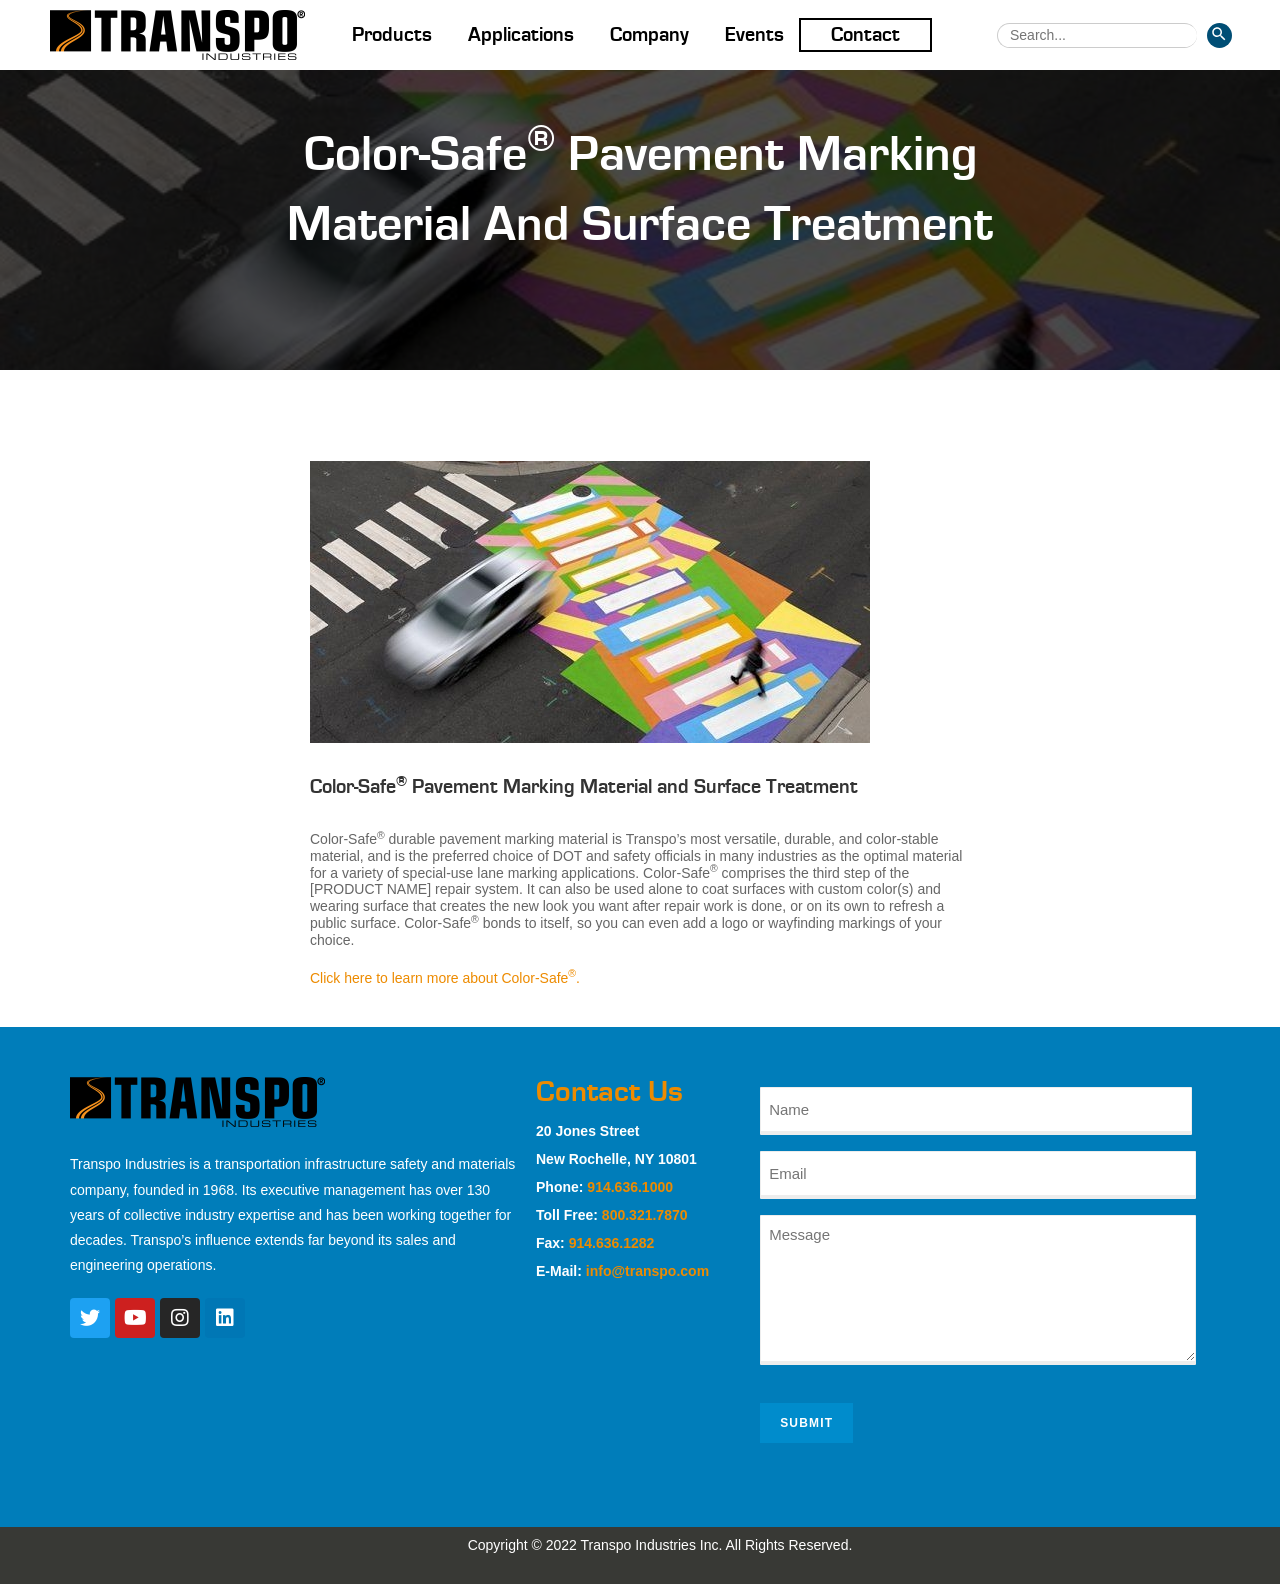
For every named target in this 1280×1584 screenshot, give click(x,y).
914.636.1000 (630, 1187)
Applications (521, 35)
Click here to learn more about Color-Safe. (445, 978)
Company (649, 35)
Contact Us (609, 1092)
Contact (865, 35)
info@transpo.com (647, 1271)
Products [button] (392, 35)
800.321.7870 (645, 1215)
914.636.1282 (612, 1243)
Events (754, 35)
